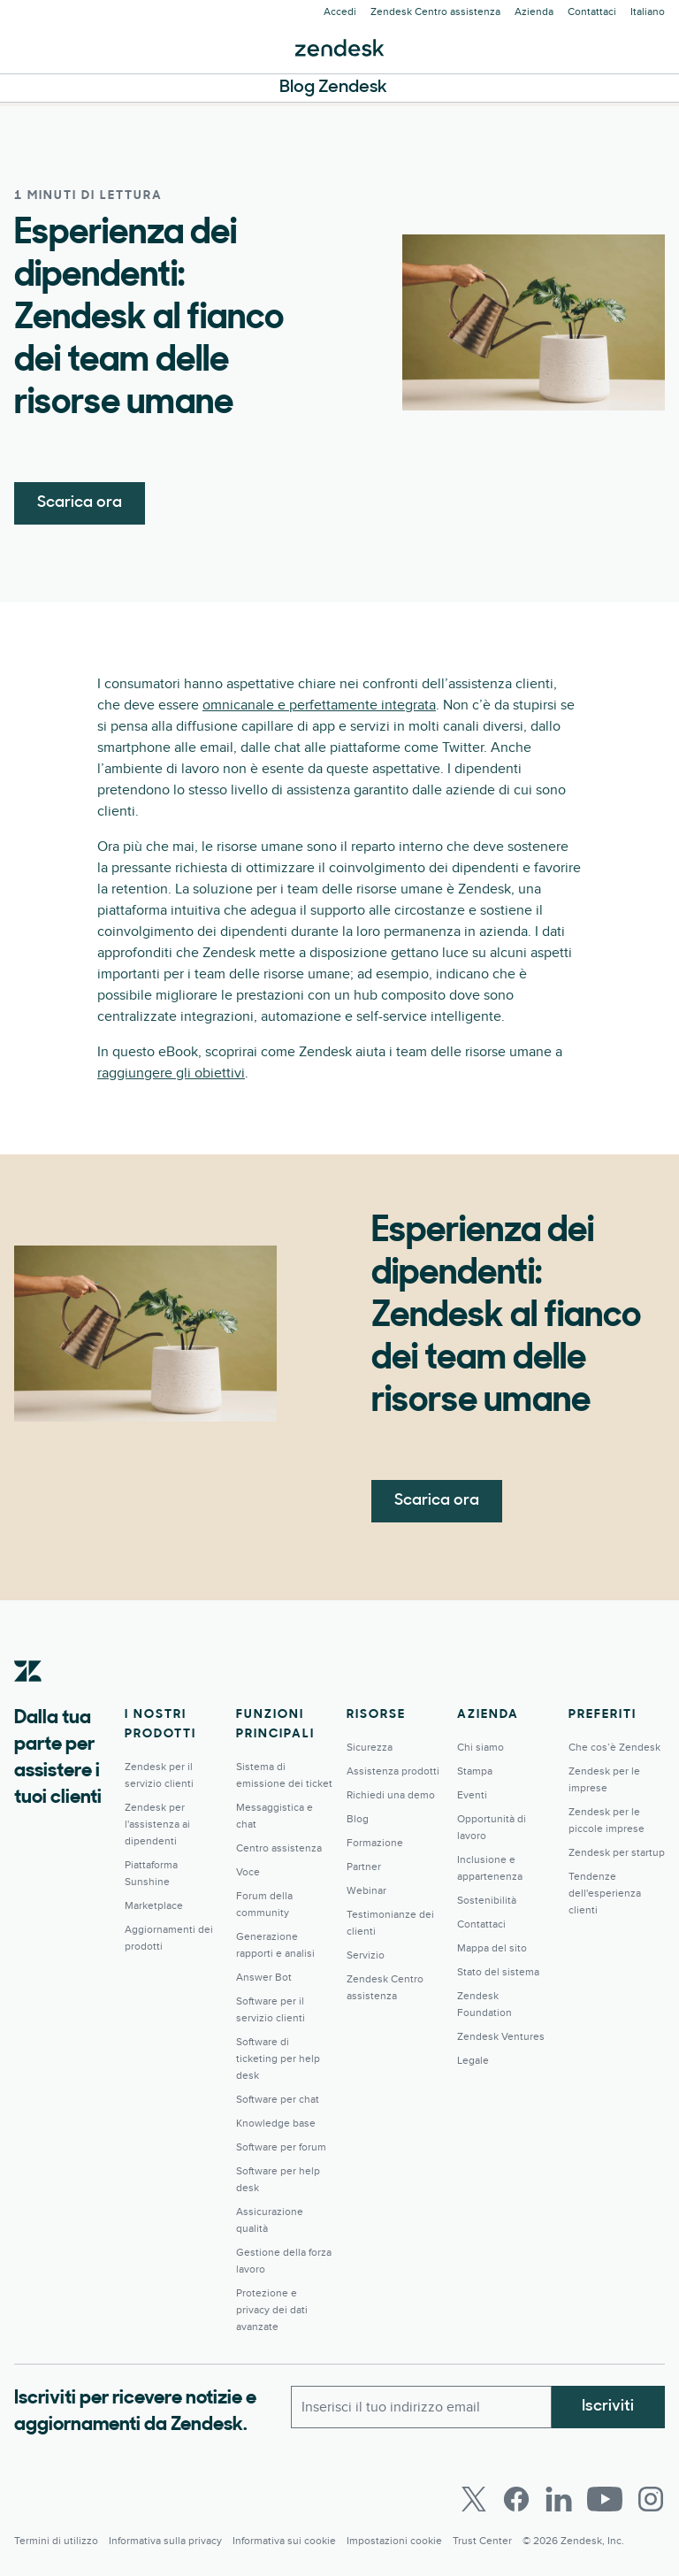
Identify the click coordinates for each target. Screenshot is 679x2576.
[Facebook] (516, 2499)
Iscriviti (608, 2406)
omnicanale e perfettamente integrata (319, 705)
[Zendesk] (28, 1698)
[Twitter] (474, 2499)
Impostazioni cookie (394, 2541)
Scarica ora (79, 502)
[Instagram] (651, 2499)
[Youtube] (604, 2499)
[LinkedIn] (559, 2499)
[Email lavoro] (421, 2407)
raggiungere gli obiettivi (171, 1073)
